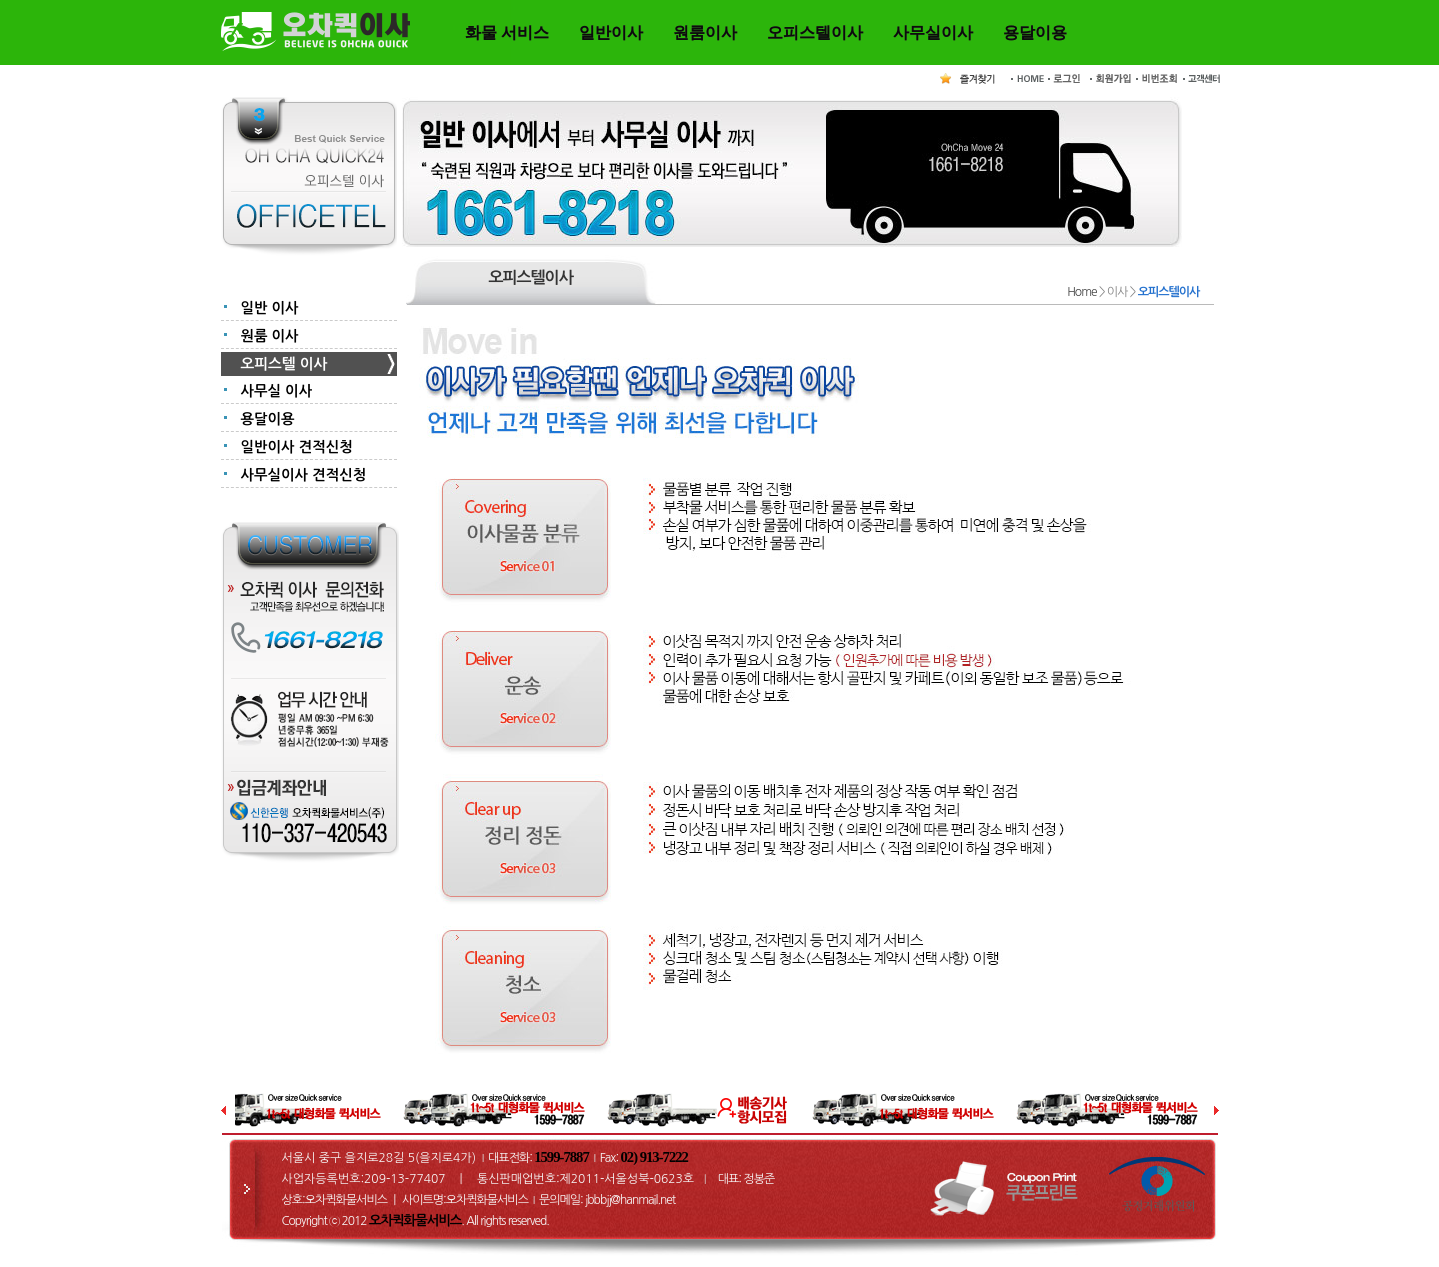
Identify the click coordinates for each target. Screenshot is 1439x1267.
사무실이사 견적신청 (304, 475)
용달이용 (1035, 32)
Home (1081, 292)
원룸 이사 (270, 336)
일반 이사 (270, 308)
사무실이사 (933, 32)
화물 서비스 (507, 32)
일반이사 (611, 32)
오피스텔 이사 (284, 364)
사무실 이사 (277, 391)
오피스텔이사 (815, 32)
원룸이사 (705, 32)
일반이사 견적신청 (297, 447)
